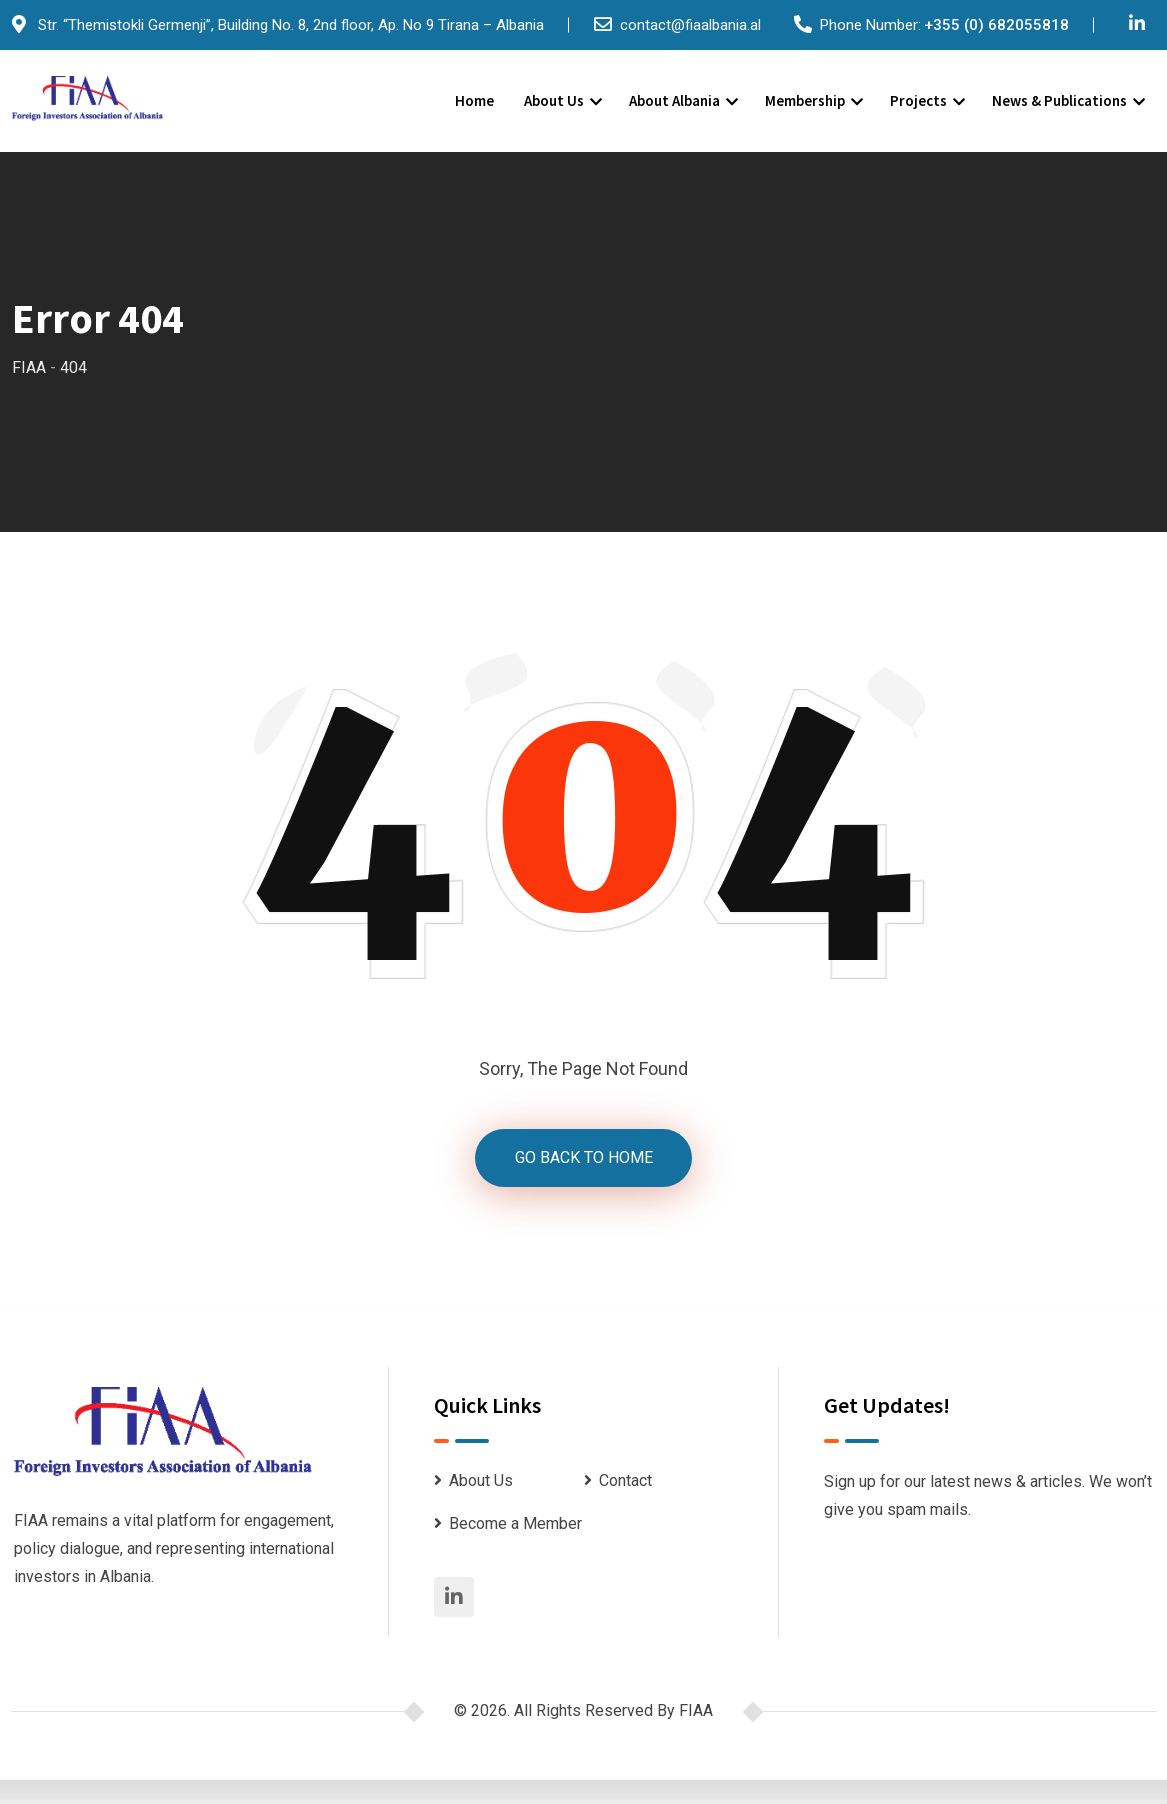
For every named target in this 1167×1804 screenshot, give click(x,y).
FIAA (696, 1710)
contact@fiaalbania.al (690, 25)
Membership (805, 100)
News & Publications (1059, 100)
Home (474, 100)
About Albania (674, 100)
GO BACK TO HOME (584, 1157)
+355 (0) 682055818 (996, 25)
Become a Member (515, 1524)
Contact (625, 1480)
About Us (554, 100)
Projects (918, 100)
